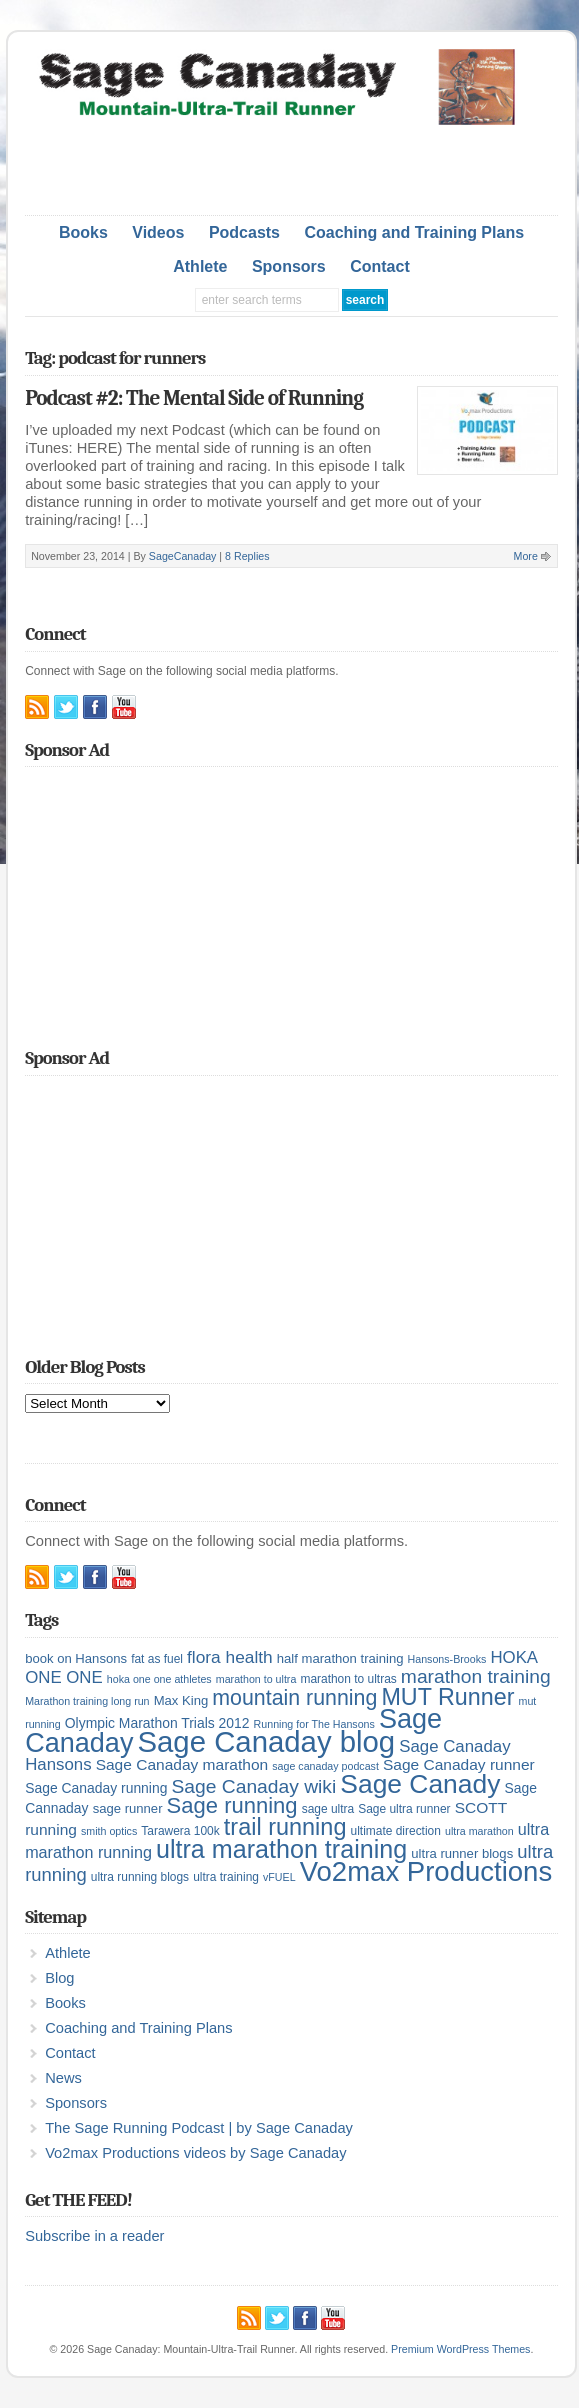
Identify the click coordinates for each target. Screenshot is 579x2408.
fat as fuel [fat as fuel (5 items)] (157, 1659)
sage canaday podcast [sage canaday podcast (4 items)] (325, 1766)
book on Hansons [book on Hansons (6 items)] (76, 1658)
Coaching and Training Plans (414, 232)
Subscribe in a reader (94, 2236)
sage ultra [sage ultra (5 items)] (328, 1809)
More (526, 556)
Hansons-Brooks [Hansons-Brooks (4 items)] (447, 1659)
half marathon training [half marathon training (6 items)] (340, 1658)
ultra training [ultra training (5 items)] (226, 1877)
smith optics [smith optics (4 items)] (109, 1831)
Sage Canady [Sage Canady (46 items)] (420, 1784)
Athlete (200, 266)
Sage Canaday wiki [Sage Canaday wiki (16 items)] (253, 1786)
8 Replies (247, 556)
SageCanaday (183, 556)
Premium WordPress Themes (460, 2349)
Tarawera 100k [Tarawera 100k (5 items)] (180, 1831)
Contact (380, 266)
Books (83, 232)
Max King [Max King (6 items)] (181, 1700)
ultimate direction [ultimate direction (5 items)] (396, 1831)
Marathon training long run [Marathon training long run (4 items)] (87, 1701)
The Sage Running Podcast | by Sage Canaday (199, 2128)
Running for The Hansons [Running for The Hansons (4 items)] (314, 1724)
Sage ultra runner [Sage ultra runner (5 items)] (404, 1809)
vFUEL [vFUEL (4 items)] (279, 1877)
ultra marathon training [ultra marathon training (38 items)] (281, 1849)
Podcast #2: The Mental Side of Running (194, 398)
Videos (158, 232)
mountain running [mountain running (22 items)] (294, 1698)
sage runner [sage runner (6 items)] (128, 1808)
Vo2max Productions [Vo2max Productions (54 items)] (426, 1871)
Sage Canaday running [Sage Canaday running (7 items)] (96, 1788)
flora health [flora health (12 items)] (230, 1657)
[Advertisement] (291, 165)
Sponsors (289, 266)
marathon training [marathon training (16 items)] (476, 1676)
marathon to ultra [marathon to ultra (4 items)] (256, 1679)
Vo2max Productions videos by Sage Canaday (195, 2153)
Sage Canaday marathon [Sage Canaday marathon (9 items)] (182, 1764)
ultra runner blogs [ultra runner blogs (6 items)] (462, 1853)
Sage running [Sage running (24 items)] (232, 1805)
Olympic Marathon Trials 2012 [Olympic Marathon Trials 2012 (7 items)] (157, 1723)
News (63, 2078)
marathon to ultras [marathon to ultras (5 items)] (348, 1679)
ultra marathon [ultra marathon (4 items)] (479, 1831)
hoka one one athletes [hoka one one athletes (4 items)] (159, 1679)
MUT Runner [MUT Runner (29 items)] (447, 1697)
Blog (59, 1978)
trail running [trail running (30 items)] (285, 1827)
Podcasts (244, 232)
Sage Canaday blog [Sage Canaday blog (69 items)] (267, 1741)
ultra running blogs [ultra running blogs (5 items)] (140, 1877)
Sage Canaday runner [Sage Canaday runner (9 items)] (459, 1764)
